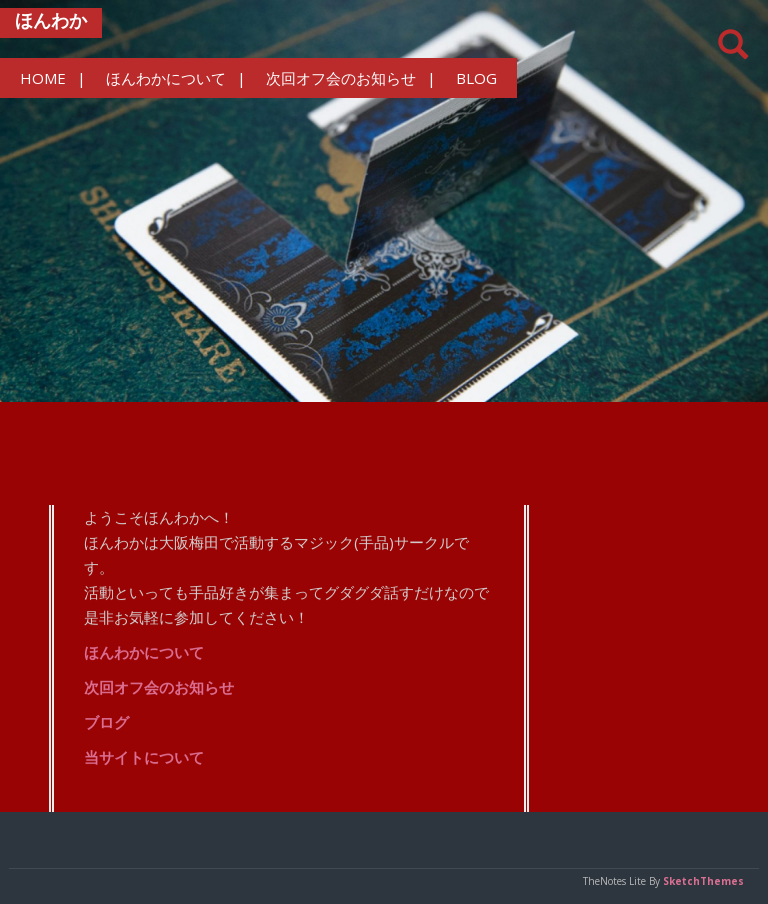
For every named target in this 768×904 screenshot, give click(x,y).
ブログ (106, 722)
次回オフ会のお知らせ (341, 78)
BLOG (476, 78)
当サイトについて (144, 757)
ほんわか (51, 20)
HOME (43, 78)
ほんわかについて (166, 78)
